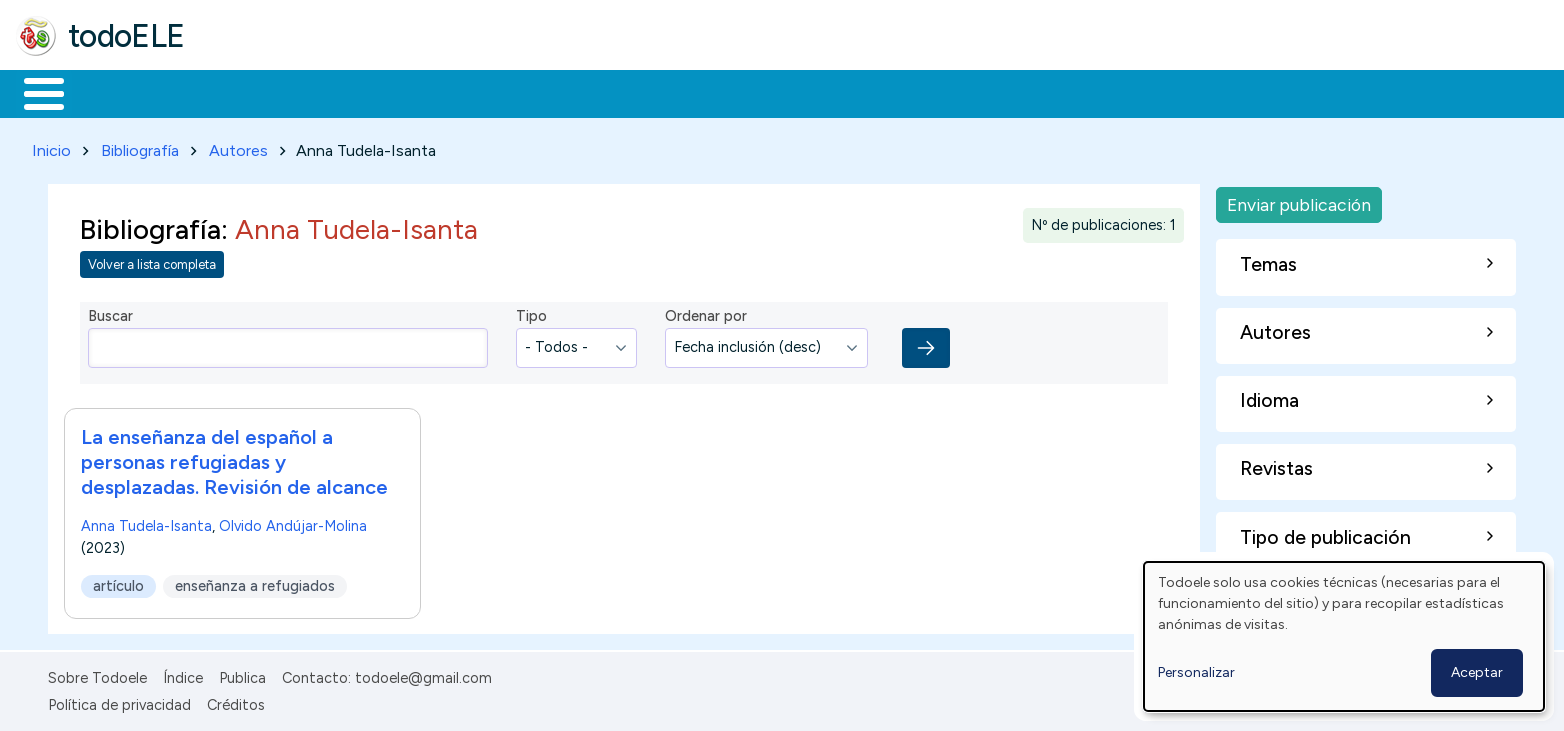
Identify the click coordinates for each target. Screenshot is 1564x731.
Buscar (821, 92)
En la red (472, 92)
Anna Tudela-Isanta (146, 522)
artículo (118, 582)
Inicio (33, 92)
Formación (241, 92)
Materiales (112, 92)
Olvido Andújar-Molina (293, 522)
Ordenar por (706, 313)
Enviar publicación (1299, 200)
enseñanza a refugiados (255, 582)
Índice (183, 675)
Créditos (236, 701)
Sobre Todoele (97, 675)
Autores (238, 146)
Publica (242, 675)
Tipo (531, 313)
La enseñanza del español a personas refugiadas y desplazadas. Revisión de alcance (234, 458)
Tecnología (598, 92)
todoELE (126, 36)
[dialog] (1344, 636)
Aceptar (1477, 672)
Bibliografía (140, 146)
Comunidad (731, 92)
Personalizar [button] (1196, 672)
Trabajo (360, 92)
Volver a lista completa (152, 261)
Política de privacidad (119, 701)
